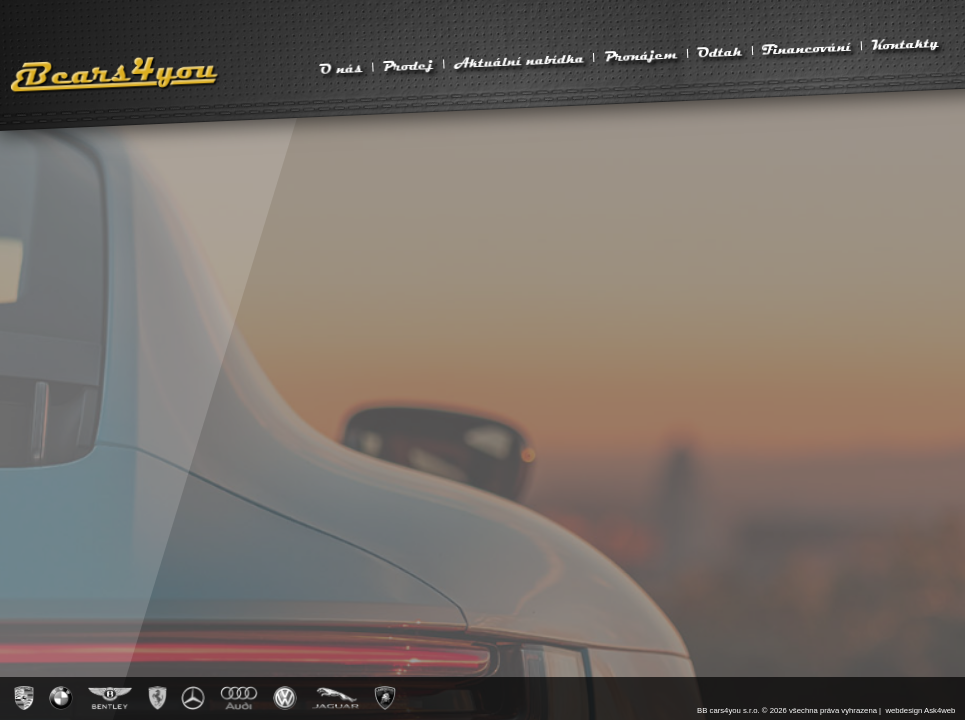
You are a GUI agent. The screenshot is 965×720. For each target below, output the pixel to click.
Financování (807, 48)
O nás (341, 68)
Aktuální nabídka (518, 60)
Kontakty (905, 43)
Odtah (720, 52)
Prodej (408, 65)
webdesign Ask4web (920, 710)
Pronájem (640, 54)
